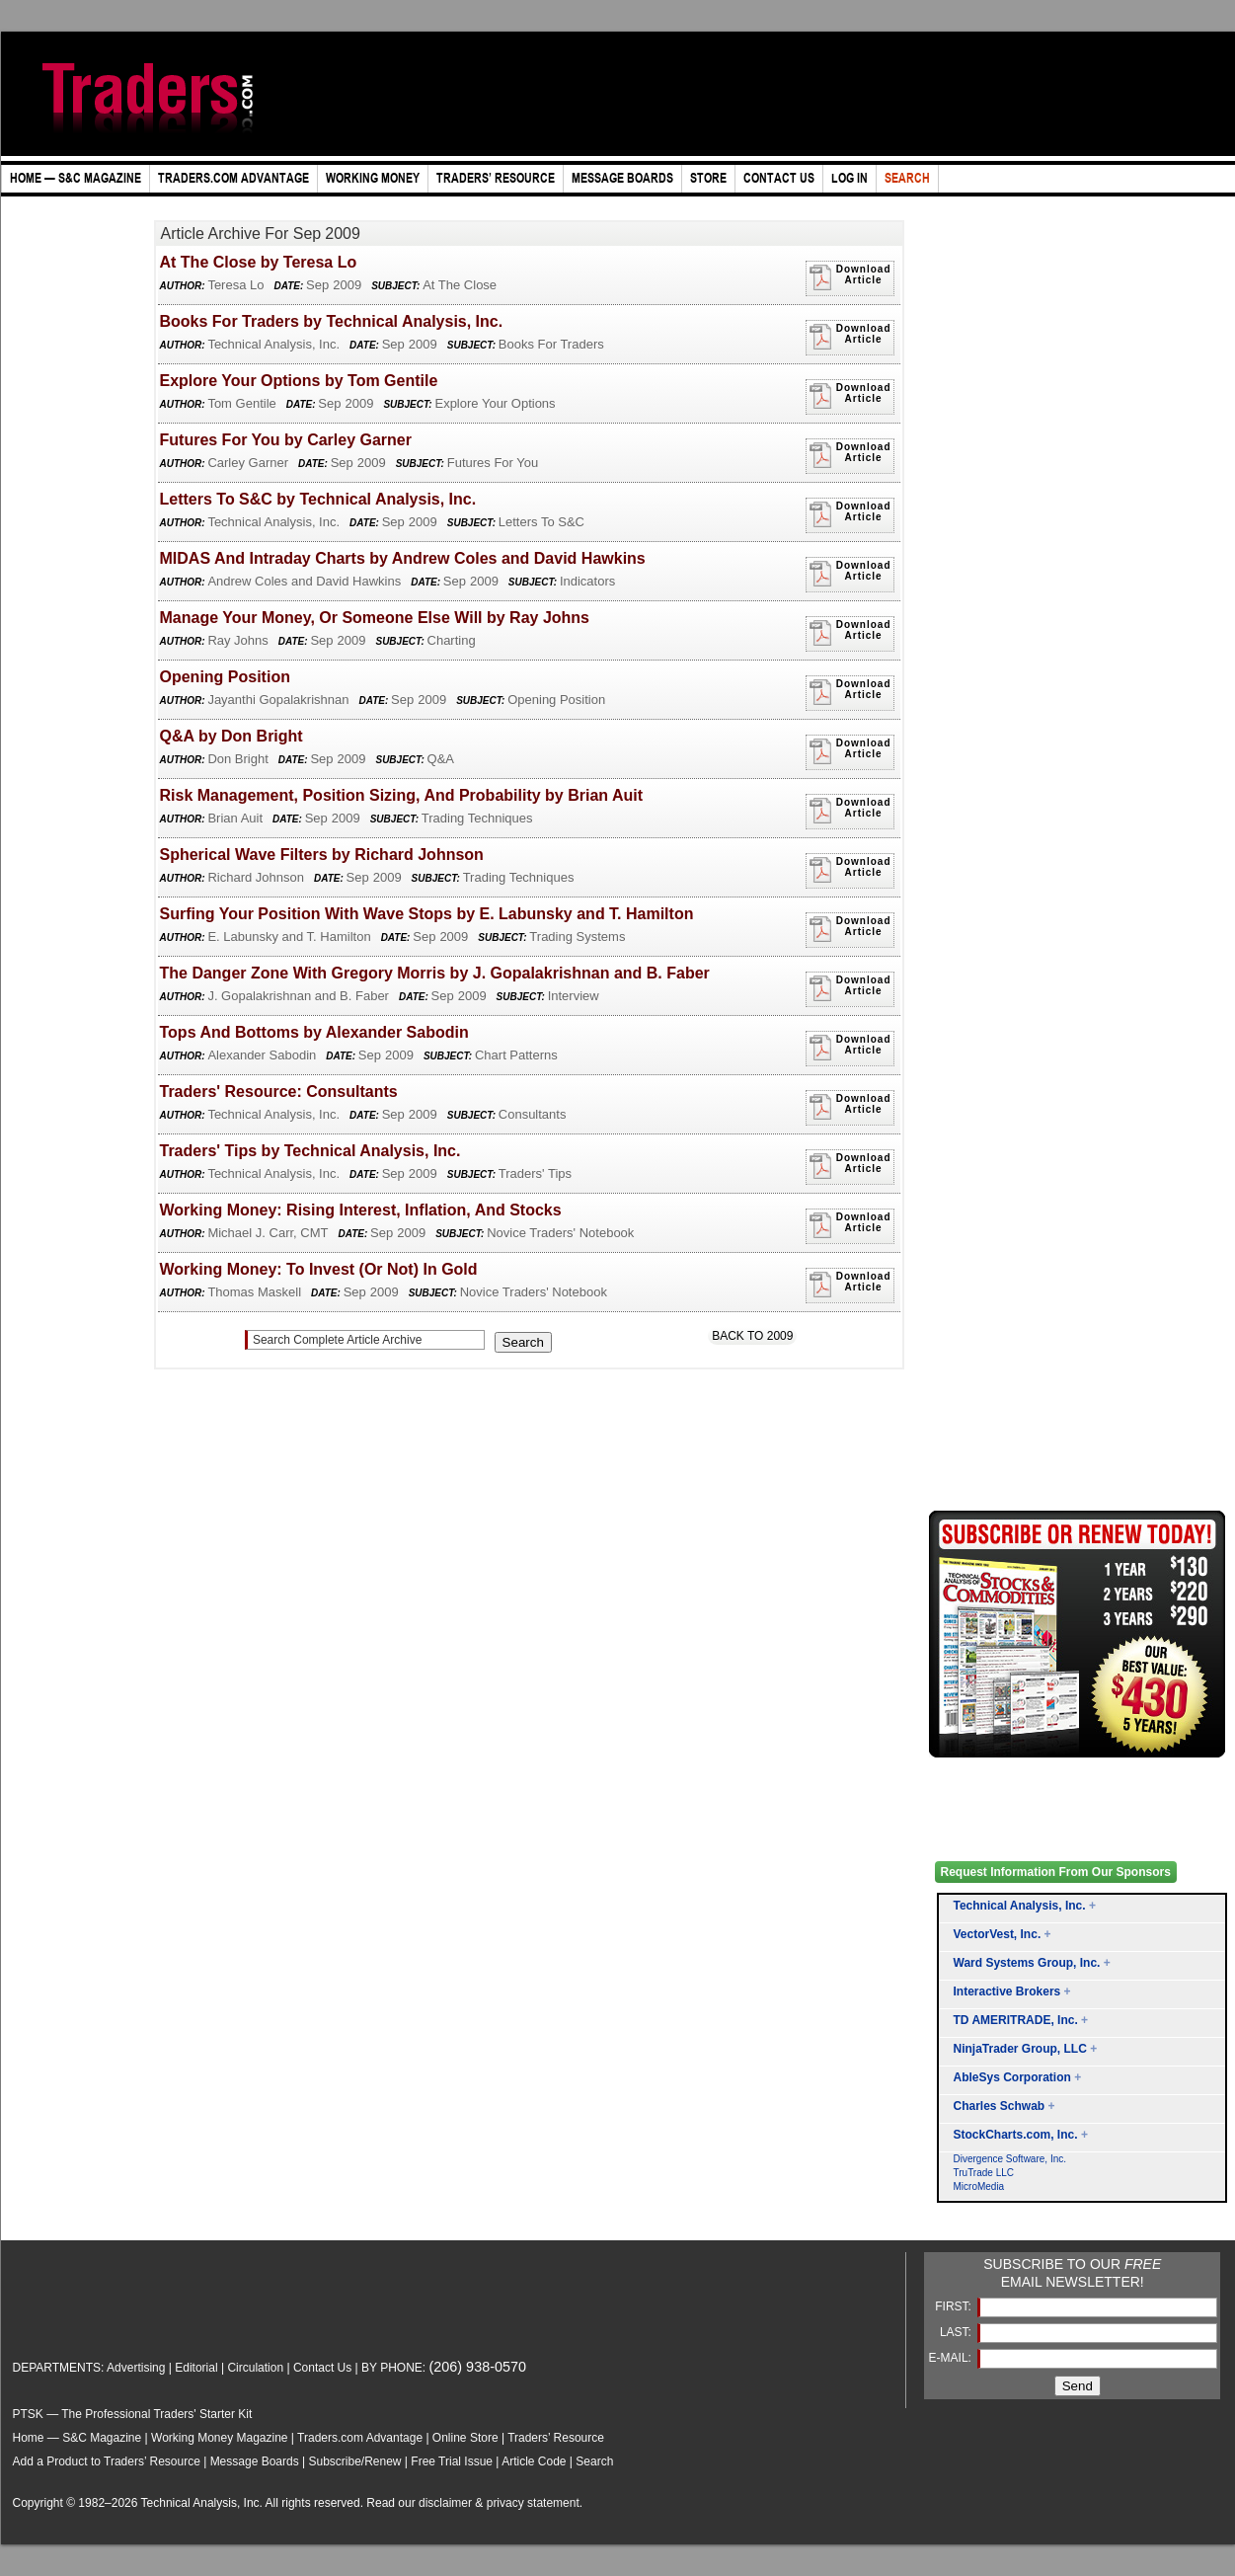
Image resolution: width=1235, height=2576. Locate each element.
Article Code (534, 2461)
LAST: (957, 2332)
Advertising (136, 2368)
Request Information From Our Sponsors (1056, 1872)
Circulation (255, 2368)
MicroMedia (979, 2186)
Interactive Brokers (1007, 1991)
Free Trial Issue (452, 2461)
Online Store (465, 2438)
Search (594, 2461)
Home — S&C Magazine (77, 2438)
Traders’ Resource (555, 2438)
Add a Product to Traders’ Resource (106, 2461)
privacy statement (533, 2503)
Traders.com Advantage (361, 2438)
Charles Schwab (999, 2106)
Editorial (196, 2368)
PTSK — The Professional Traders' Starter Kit (133, 2414)
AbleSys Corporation (1012, 2077)
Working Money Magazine (219, 2438)
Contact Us (322, 2368)
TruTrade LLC (984, 2172)
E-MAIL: (952, 2358)
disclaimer (445, 2503)
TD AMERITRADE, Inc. (1016, 2020)
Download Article (850, 277)
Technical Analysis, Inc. (1020, 1905)
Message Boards (254, 2461)
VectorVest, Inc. (998, 1934)
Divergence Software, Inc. (1010, 2158)
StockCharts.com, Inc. (1016, 2135)
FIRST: (954, 2306)
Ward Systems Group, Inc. (1027, 1963)
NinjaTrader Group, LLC (1020, 2049)
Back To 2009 (752, 1336)
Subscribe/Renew (354, 2461)
